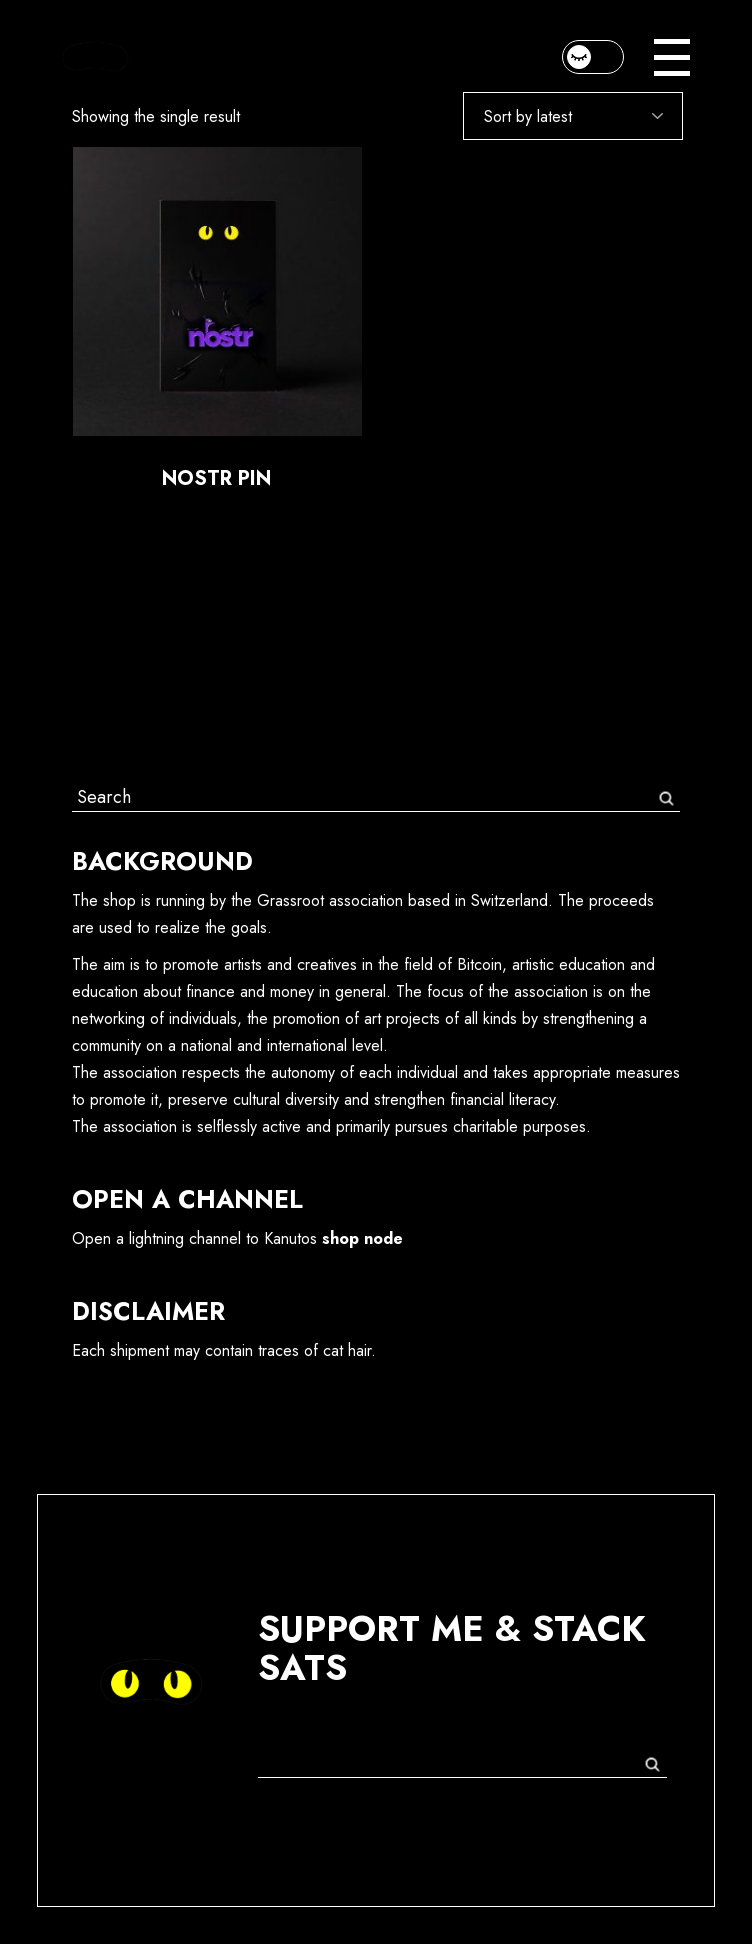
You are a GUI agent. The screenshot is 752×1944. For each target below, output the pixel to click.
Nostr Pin (216, 478)
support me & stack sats (452, 1648)
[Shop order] (573, 116)
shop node (362, 1238)
